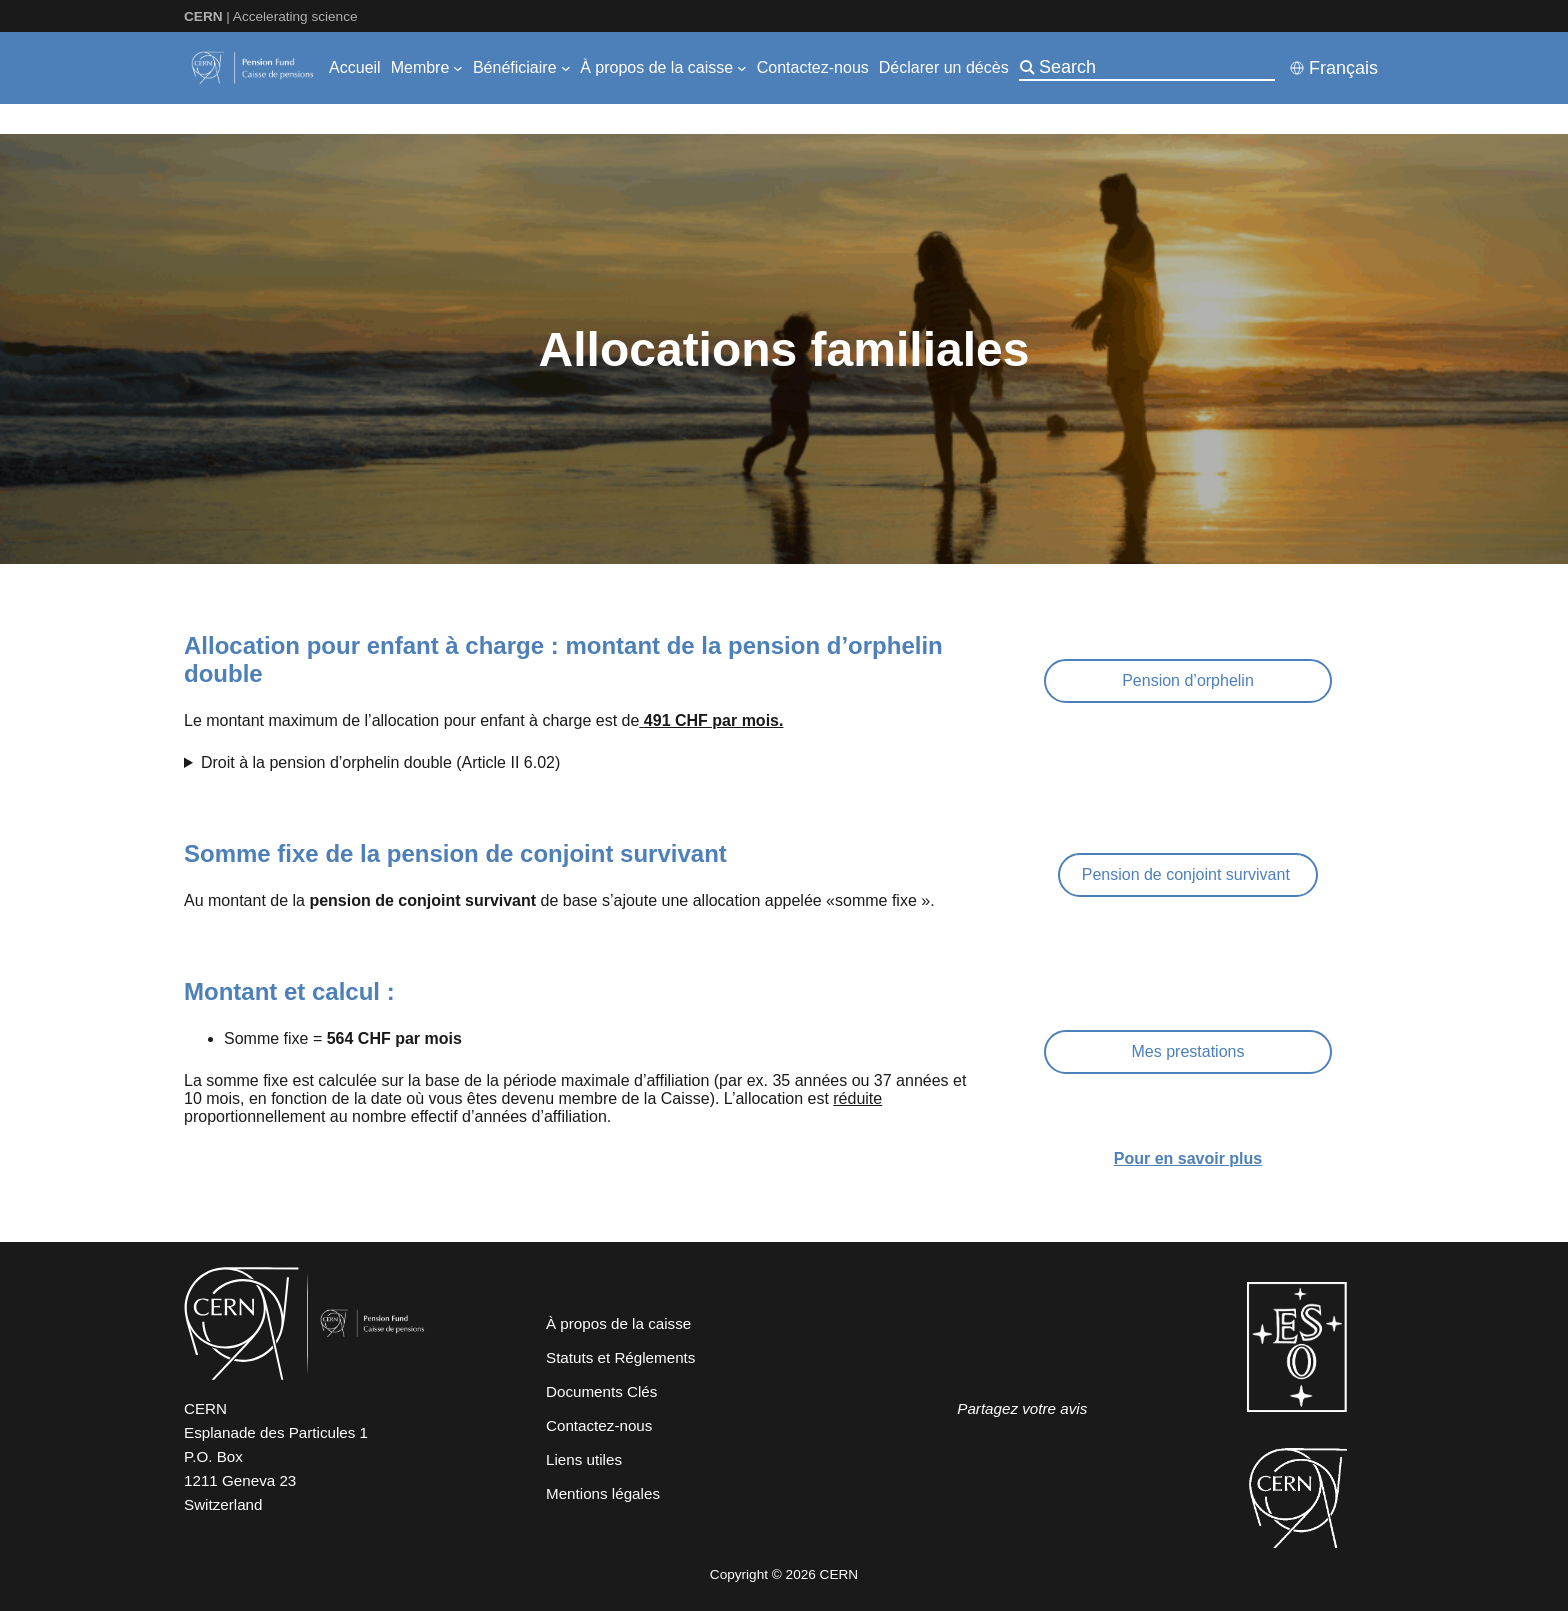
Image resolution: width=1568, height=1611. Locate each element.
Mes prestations (1188, 1051)
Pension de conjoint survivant (1188, 874)
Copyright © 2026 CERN (784, 1574)
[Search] (1155, 67)
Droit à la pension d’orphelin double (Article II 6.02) (380, 762)
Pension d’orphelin (1188, 680)
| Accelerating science (271, 16)
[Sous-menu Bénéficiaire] (566, 68)
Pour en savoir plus (1188, 1158)
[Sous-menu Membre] (458, 68)
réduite (857, 1098)
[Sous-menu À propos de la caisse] (742, 68)
